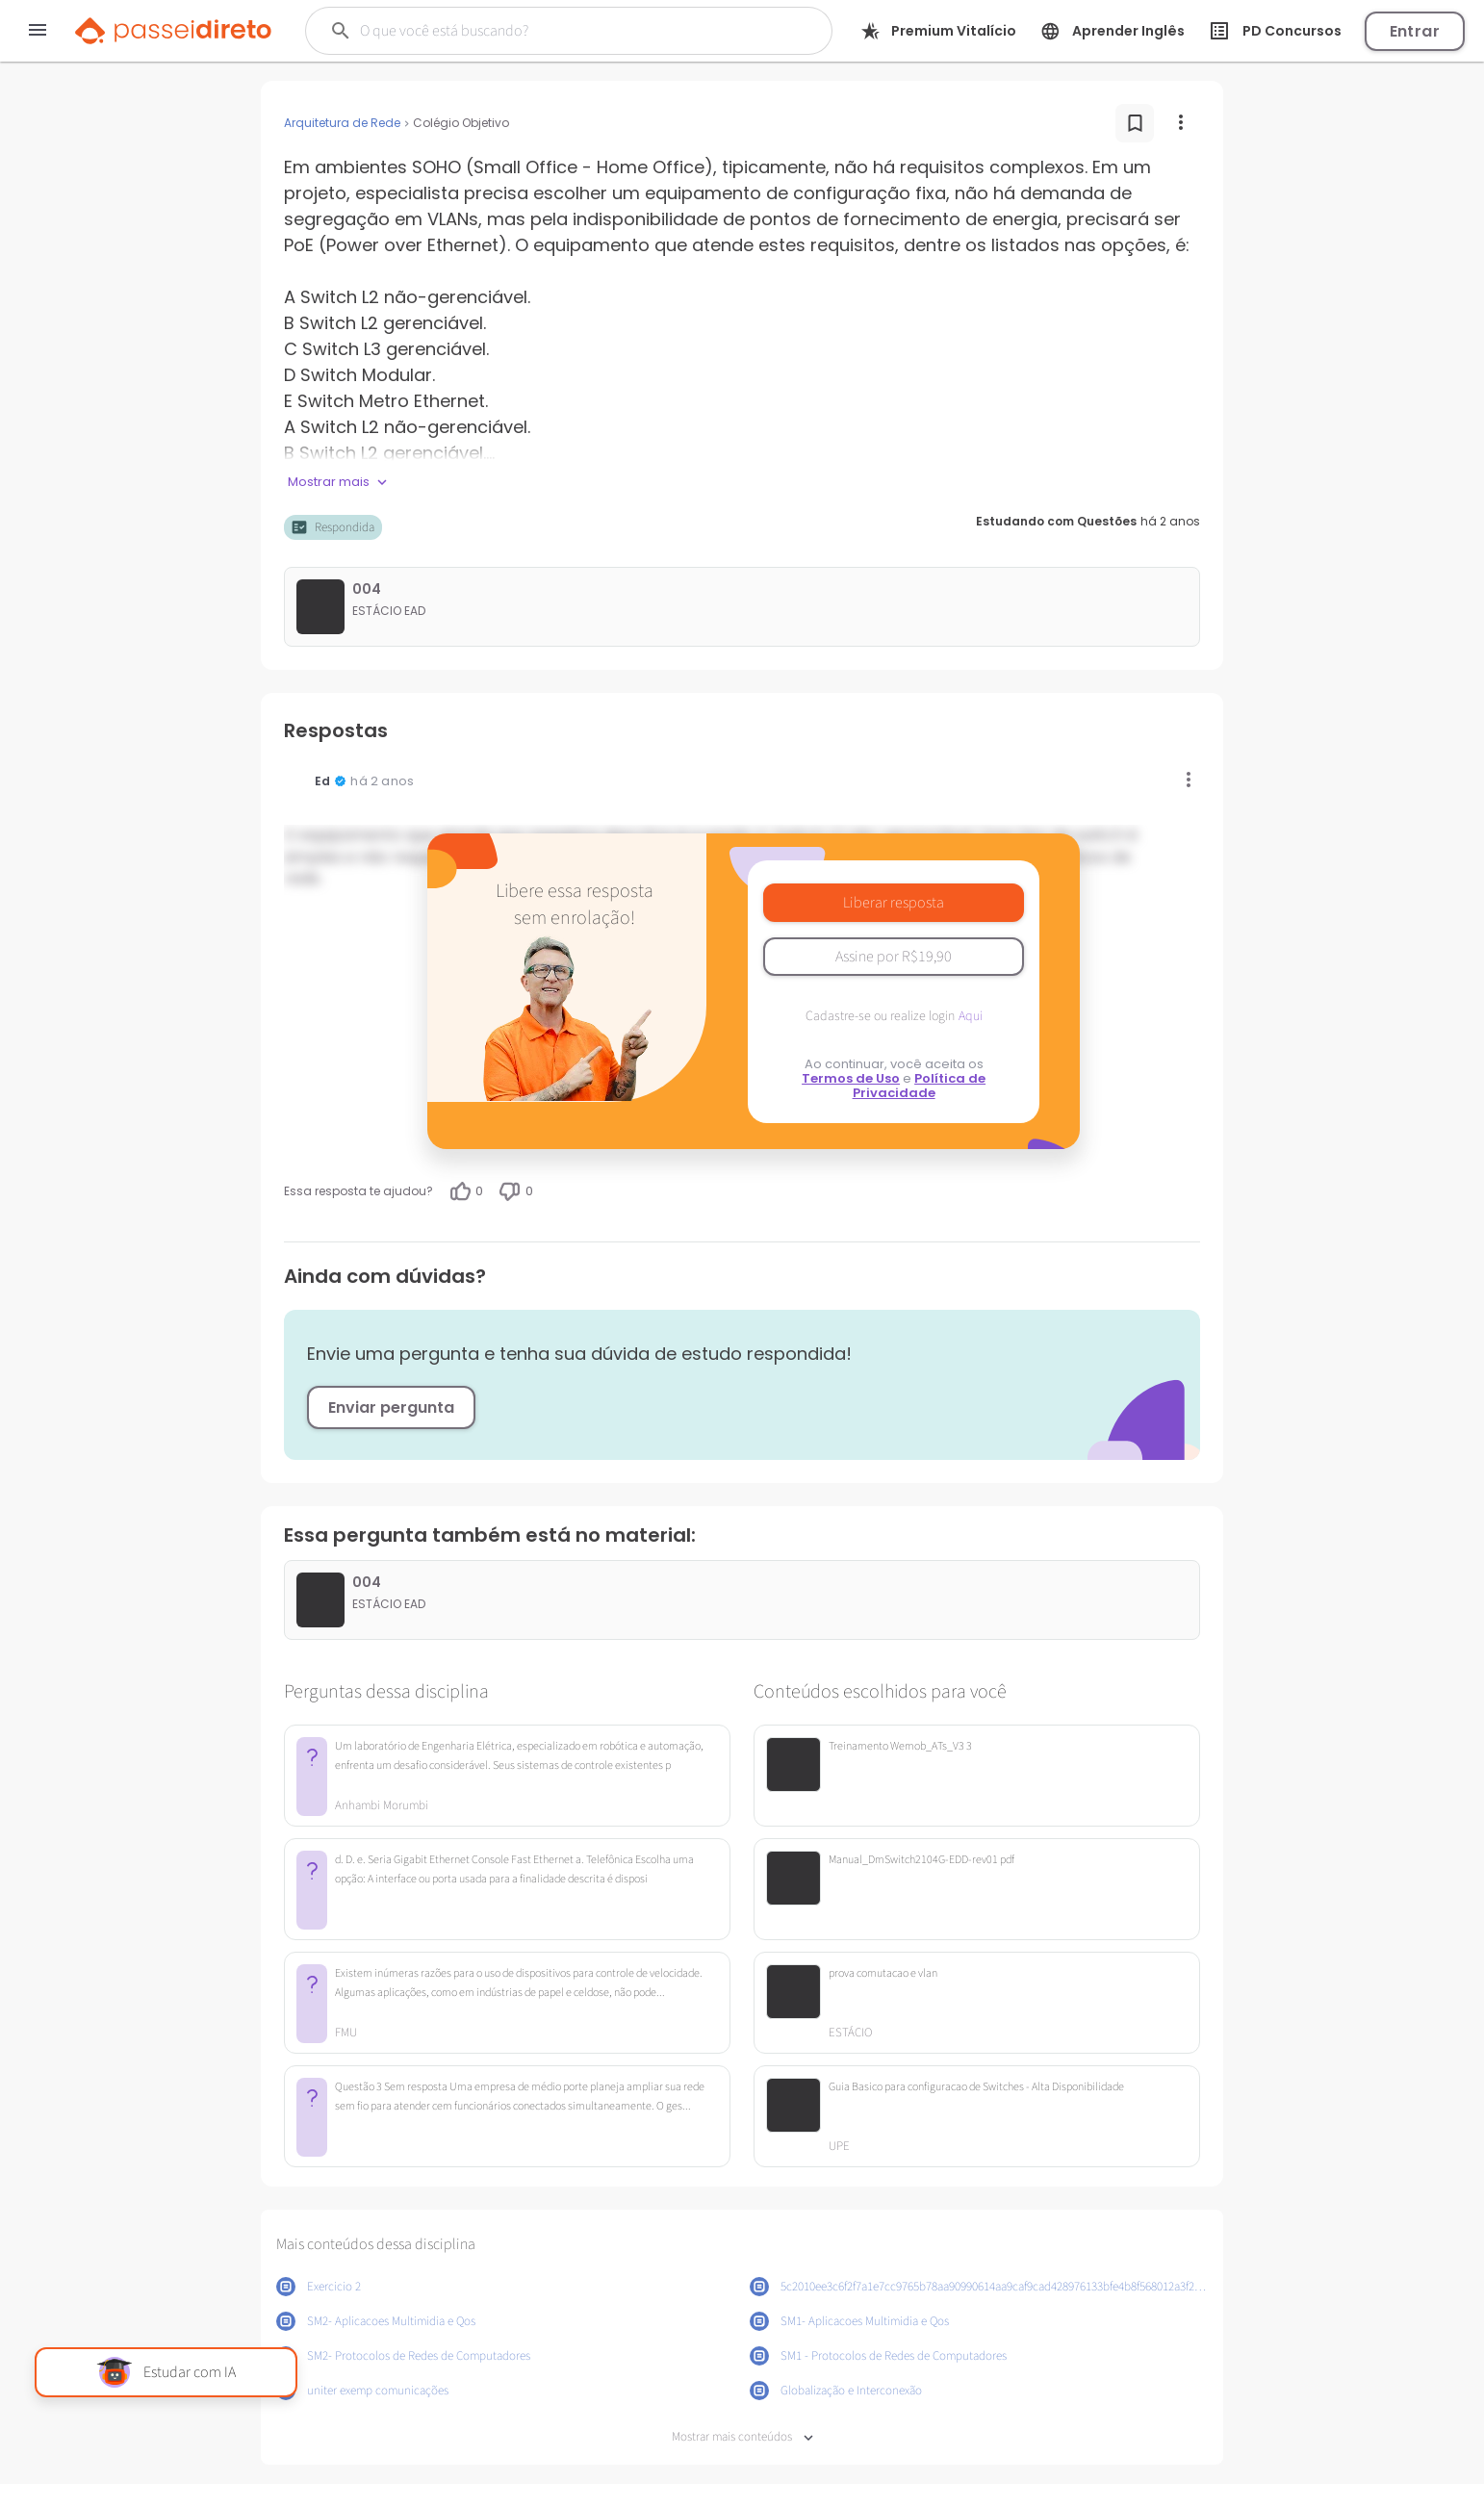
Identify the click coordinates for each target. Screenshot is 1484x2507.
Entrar (1415, 31)
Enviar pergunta (391, 1407)
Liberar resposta (893, 902)
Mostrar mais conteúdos (742, 2437)
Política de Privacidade (919, 1085)
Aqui (971, 1016)
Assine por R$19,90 (893, 956)
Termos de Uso (851, 1078)
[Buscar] (546, 30)
